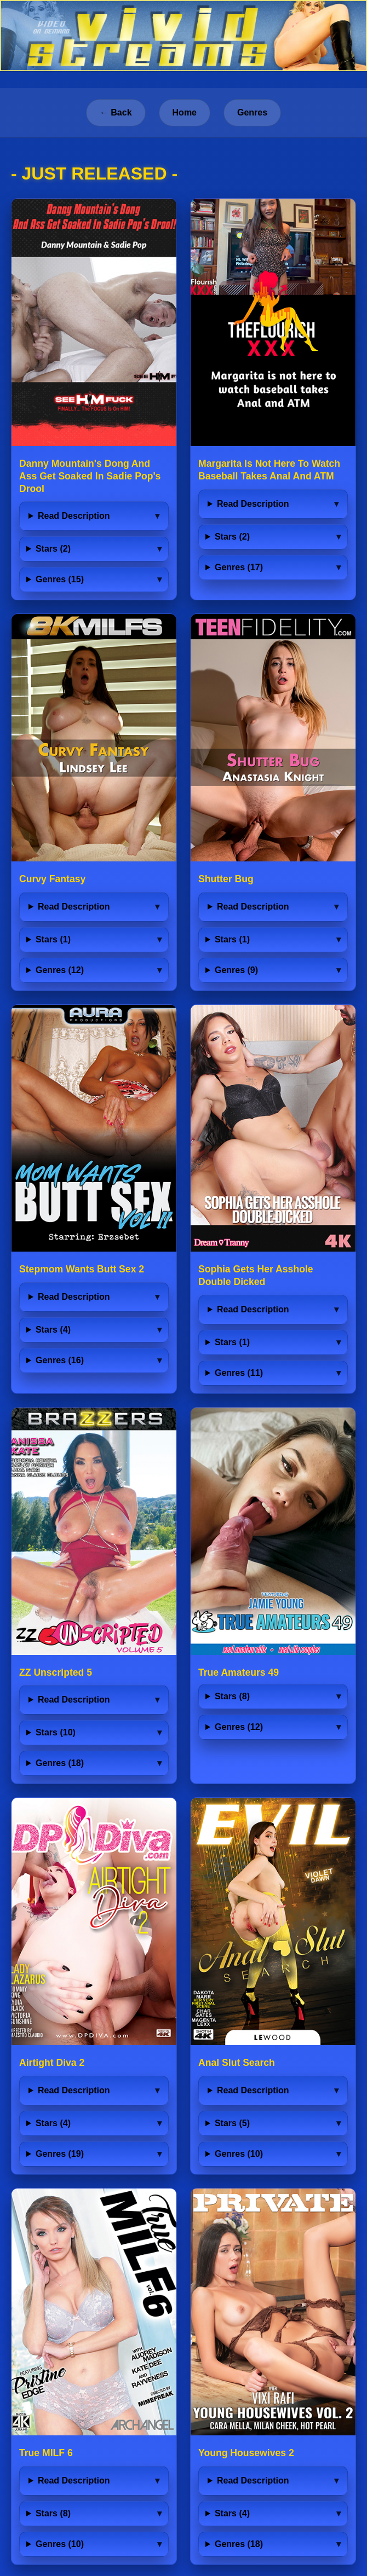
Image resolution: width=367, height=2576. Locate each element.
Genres (252, 112)
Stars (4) (53, 1329)
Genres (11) (239, 1372)
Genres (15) (60, 579)
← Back (116, 112)
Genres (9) (236, 970)
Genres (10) (239, 2153)
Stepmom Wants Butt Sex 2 (81, 1269)
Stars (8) (232, 1696)
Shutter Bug (226, 878)
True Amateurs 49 (238, 1672)
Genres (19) (60, 2153)
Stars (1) (53, 939)
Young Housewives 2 (246, 2452)
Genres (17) (239, 567)
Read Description (74, 515)
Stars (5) (232, 2123)
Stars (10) (56, 1732)
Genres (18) (60, 1763)
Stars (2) (53, 548)
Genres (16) (60, 1360)
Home (185, 112)
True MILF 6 (46, 2452)
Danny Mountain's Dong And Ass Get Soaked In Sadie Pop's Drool (89, 476)
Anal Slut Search (236, 2062)
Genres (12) (60, 970)
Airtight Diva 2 (51, 2062)
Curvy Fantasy (52, 878)
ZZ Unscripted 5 (55, 1672)
